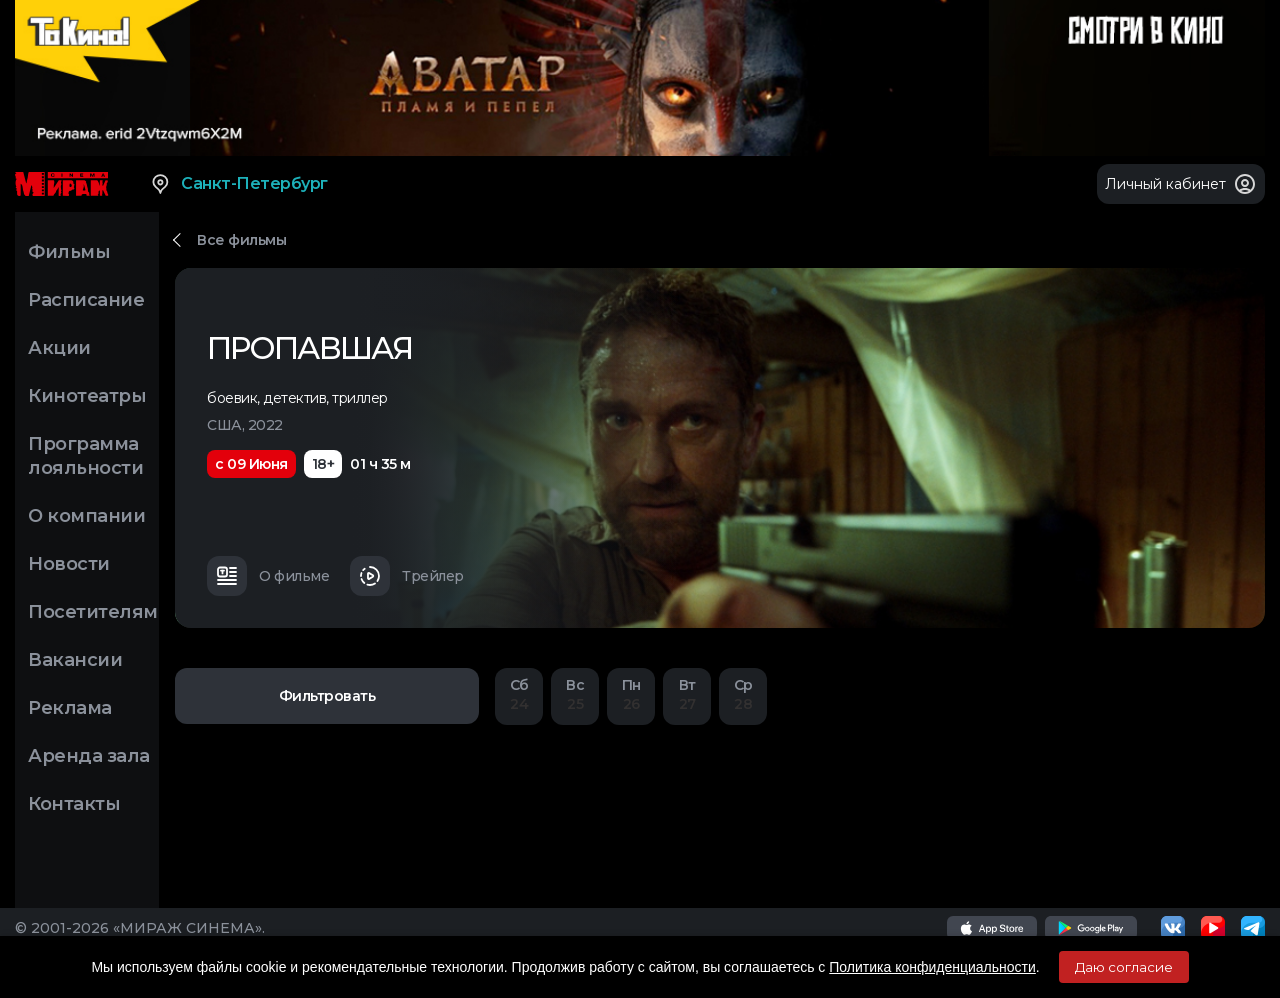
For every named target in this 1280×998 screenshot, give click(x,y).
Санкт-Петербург (238, 184)
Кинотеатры (87, 396)
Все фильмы (241, 240)
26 (631, 694)
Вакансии (75, 660)
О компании (86, 516)
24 (519, 694)
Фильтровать (327, 696)
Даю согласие (1124, 967)
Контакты (74, 804)
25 (575, 694)
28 (743, 694)
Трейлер (407, 576)
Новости (69, 564)
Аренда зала (89, 756)
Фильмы (69, 252)
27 (687, 694)
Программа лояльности (85, 456)
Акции (59, 348)
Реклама (70, 708)
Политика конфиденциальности (932, 967)
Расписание (86, 300)
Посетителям (93, 612)
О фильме (268, 576)
